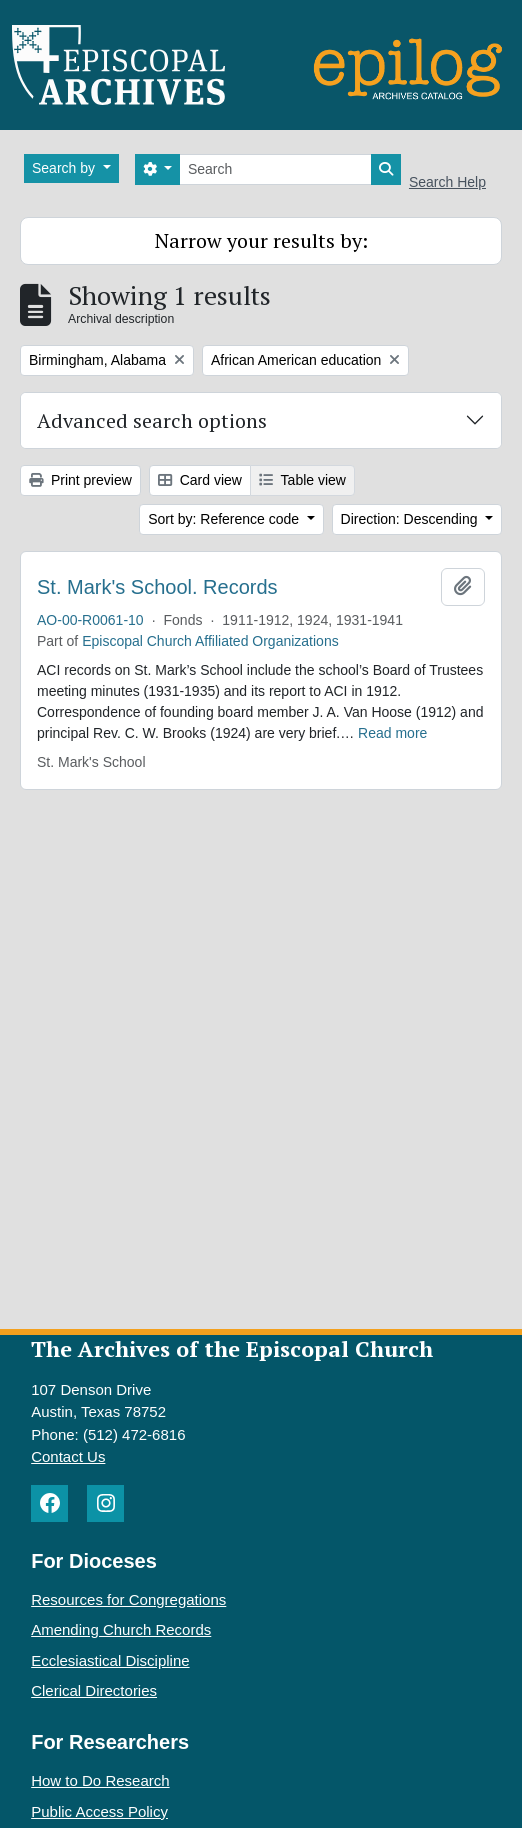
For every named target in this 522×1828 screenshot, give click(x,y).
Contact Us (68, 1456)
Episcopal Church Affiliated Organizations (210, 641)
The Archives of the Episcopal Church (232, 1348)
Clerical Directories (94, 1690)
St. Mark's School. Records (157, 587)
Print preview (80, 480)
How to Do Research (100, 1780)
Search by (65, 168)
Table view (302, 480)
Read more (392, 733)
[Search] (275, 169)
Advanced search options (152, 420)
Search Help (447, 182)
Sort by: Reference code (225, 519)
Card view (200, 480)
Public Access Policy (99, 1811)
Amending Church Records (121, 1629)
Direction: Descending (411, 519)
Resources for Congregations (128, 1599)
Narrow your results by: (261, 240)
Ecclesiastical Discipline (110, 1660)
